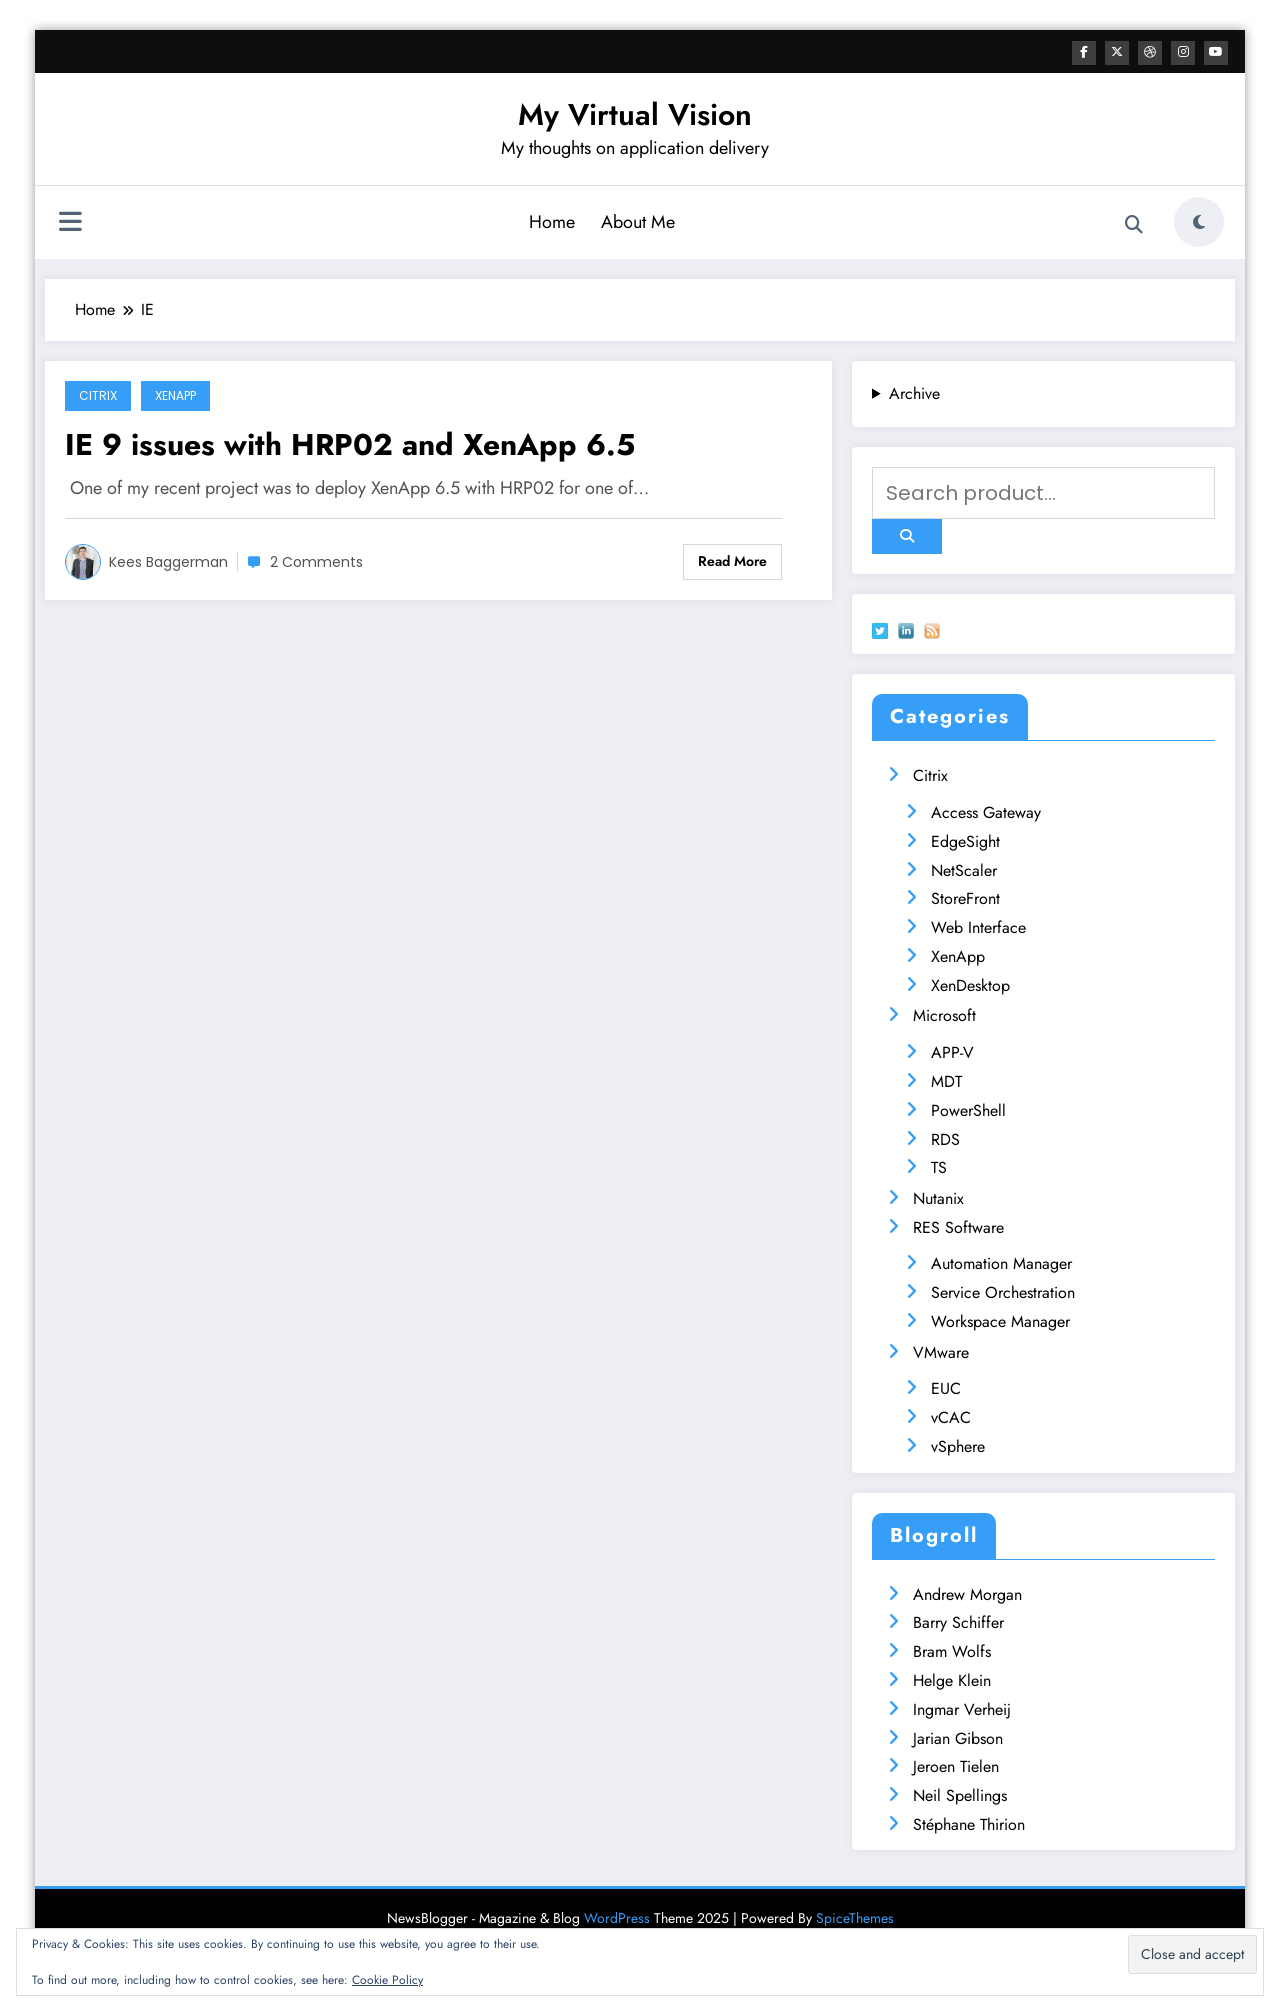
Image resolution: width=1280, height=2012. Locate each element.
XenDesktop (970, 984)
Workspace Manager (1000, 1320)
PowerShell (968, 1109)
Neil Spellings (960, 1794)
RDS (945, 1138)
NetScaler (964, 869)
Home (552, 221)
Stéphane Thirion (969, 1823)
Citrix (98, 394)
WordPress (617, 1917)
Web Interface (978, 926)
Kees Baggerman (168, 561)
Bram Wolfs (952, 1650)
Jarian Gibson (958, 1737)
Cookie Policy (387, 1980)
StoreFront (965, 897)
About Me (638, 221)
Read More (732, 560)
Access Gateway (986, 811)
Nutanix (938, 1197)
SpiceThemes (855, 1917)
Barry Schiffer (958, 1621)
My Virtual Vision (635, 113)
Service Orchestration (1003, 1291)
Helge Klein (952, 1679)
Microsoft (944, 1014)
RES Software (958, 1226)
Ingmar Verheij (962, 1708)
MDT (946, 1080)
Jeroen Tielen (956, 1765)
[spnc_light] (1199, 221)
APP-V (952, 1051)
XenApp (175, 394)
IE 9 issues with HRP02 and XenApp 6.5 (350, 443)
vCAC (951, 1416)
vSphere (958, 1445)
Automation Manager (1001, 1262)
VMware (941, 1351)
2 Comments (316, 561)
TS (939, 1166)
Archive (914, 392)
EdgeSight (965, 840)
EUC (946, 1387)
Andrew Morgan (967, 1593)
